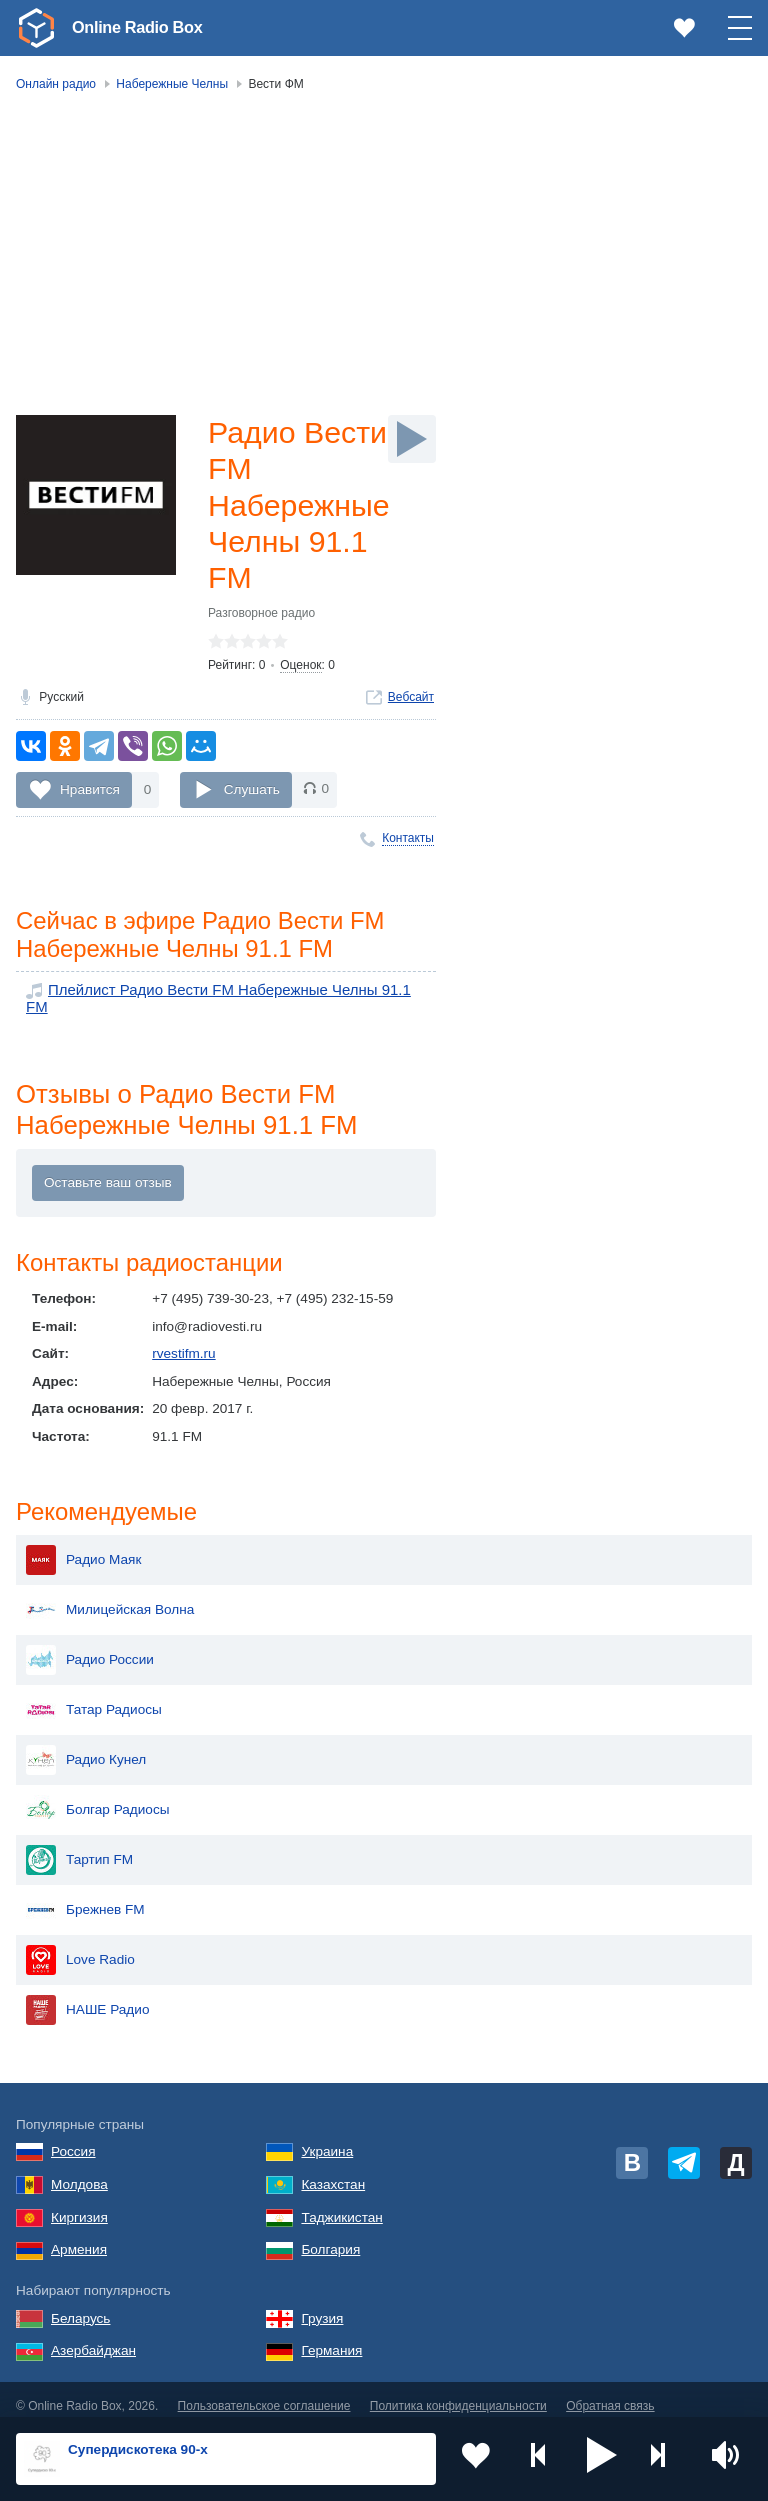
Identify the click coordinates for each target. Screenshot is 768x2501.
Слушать (252, 799)
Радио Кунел (86, 1747)
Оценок (300, 676)
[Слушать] (412, 439)
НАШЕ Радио (87, 1997)
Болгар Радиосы (98, 1797)
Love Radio (80, 1947)
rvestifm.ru (183, 1355)
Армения (79, 2237)
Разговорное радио (261, 624)
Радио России (90, 1647)
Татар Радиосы (94, 1697)
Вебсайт (411, 708)
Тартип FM (79, 1847)
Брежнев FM (85, 1897)
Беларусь (80, 2305)
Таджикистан (341, 2204)
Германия (331, 2338)
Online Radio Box (144, 27)
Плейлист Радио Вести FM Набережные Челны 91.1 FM (224, 1004)
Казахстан (333, 2172)
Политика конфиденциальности (458, 2394)
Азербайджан (93, 2338)
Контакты (408, 849)
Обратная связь (610, 2394)
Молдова (79, 2172)
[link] (36, 28)
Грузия (322, 2305)
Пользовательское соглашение (264, 2394)
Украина (327, 2139)
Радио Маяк (83, 1547)
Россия (73, 2139)
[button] (602, 2459)
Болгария (330, 2237)
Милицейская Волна (110, 1597)
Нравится (90, 799)
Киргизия (79, 2204)
